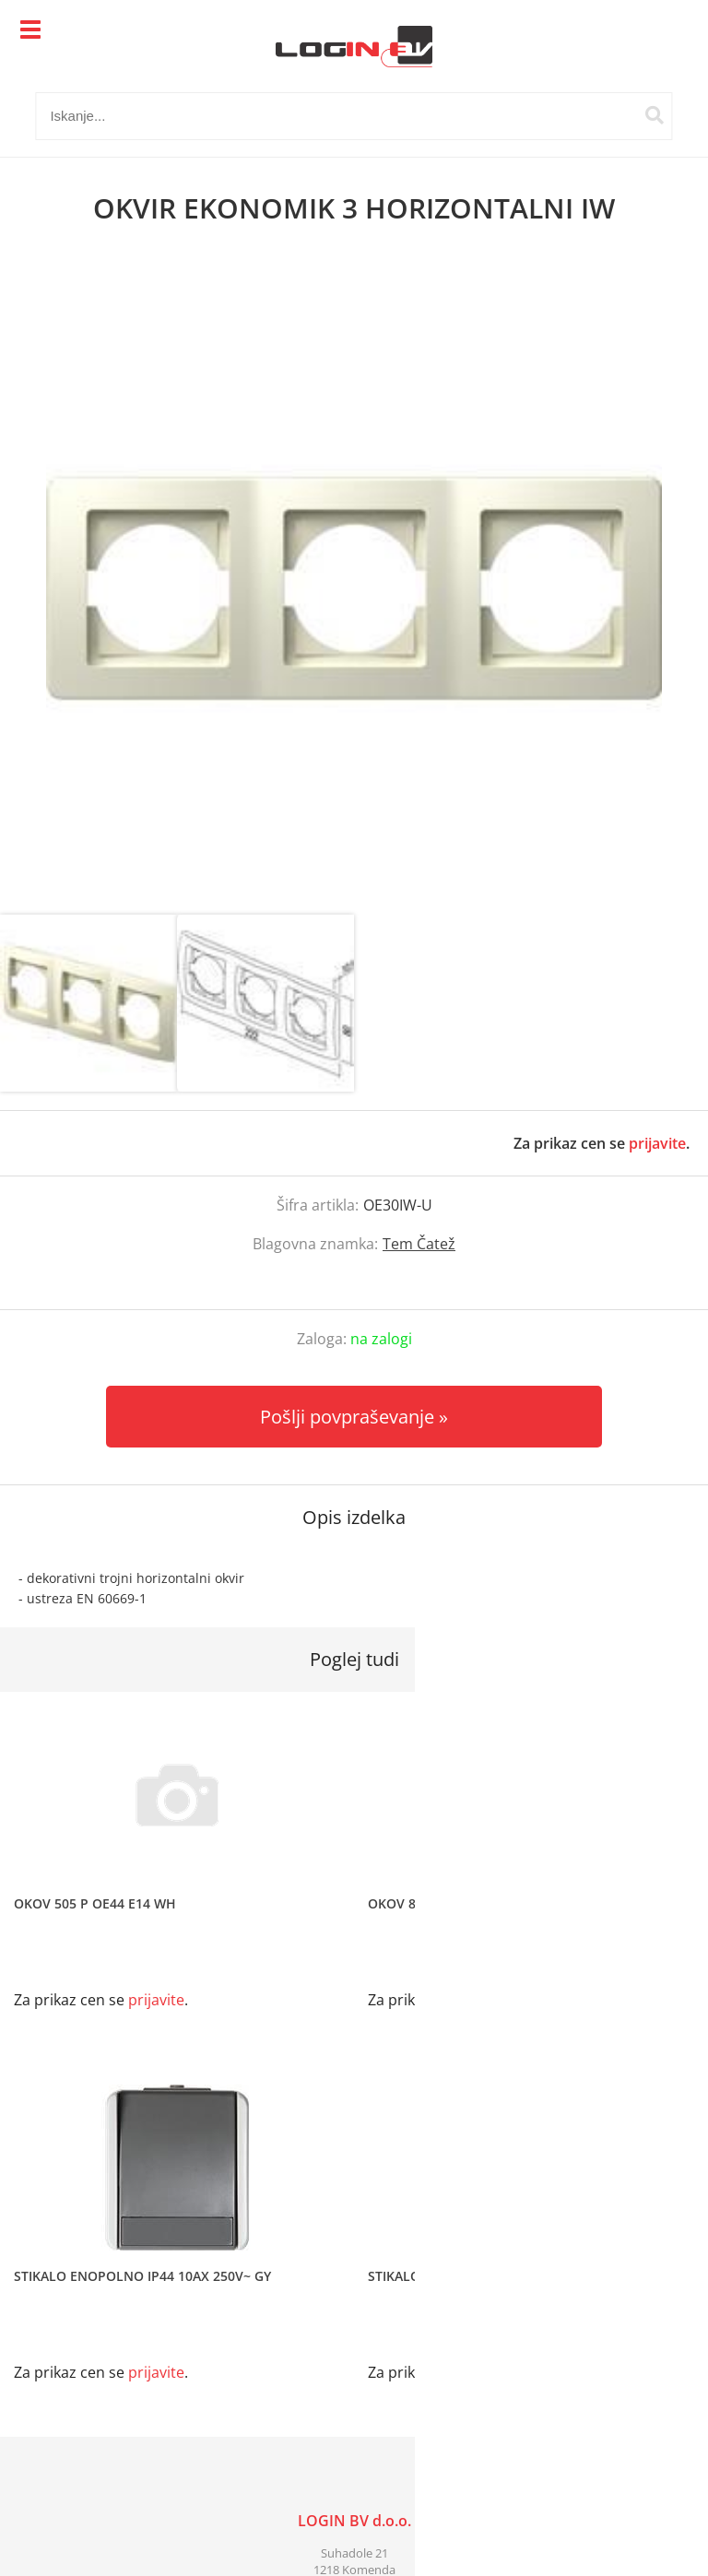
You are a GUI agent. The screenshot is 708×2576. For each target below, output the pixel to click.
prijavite (657, 1143)
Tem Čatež (419, 1244)
